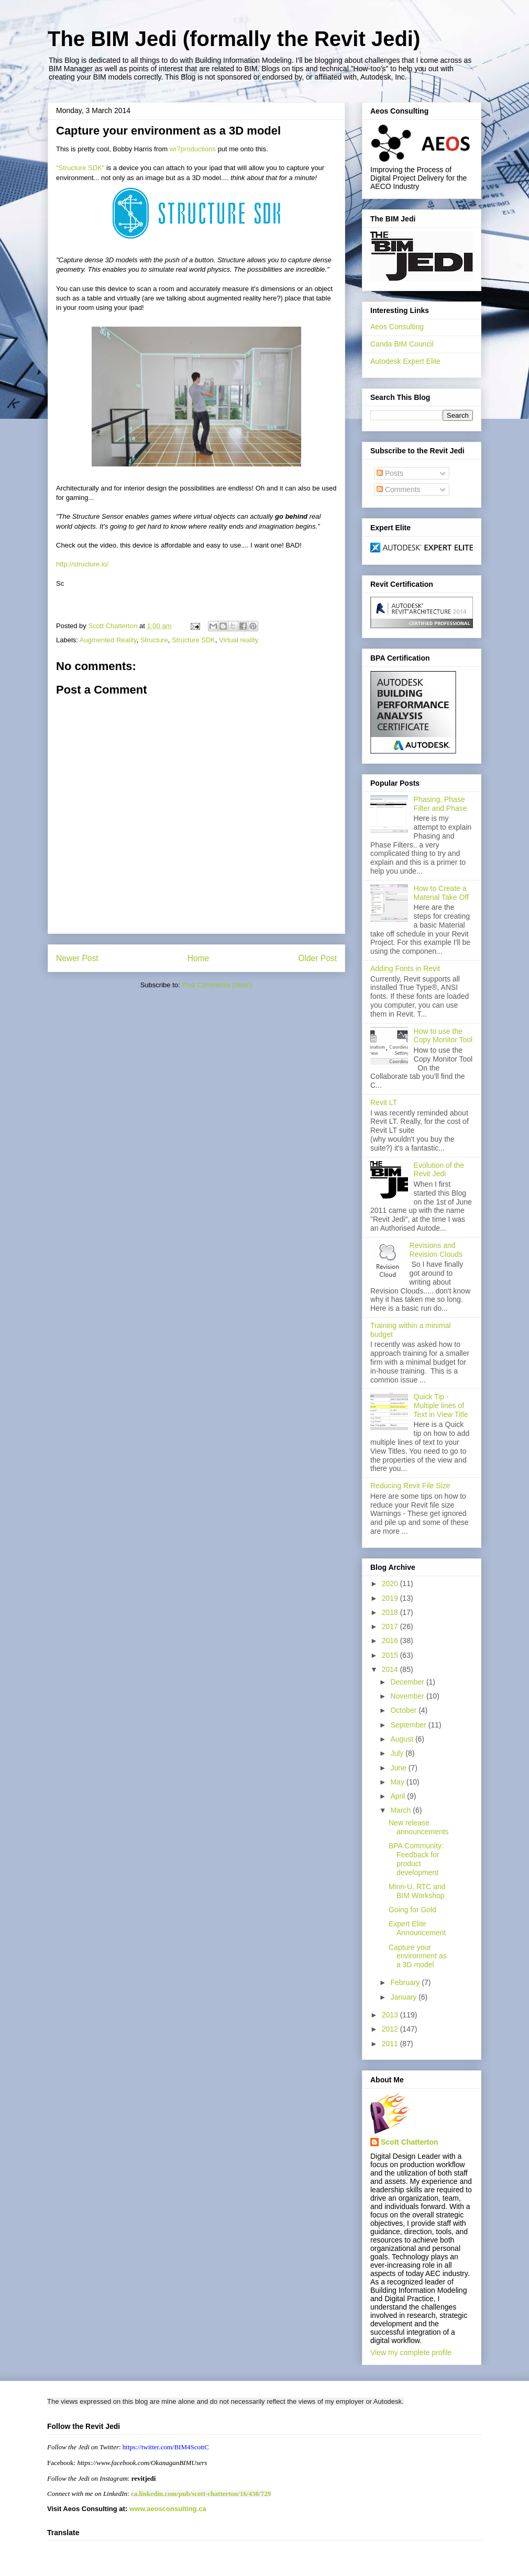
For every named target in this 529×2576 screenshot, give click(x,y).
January (404, 1997)
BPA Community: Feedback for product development (416, 1859)
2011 (391, 2043)
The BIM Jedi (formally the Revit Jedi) (234, 38)
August (402, 1739)
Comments (399, 489)
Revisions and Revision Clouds (436, 1249)
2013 (391, 2015)
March (401, 1810)
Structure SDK (193, 640)
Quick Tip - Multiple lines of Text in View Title (441, 1405)
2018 (391, 1612)
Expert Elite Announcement (417, 1928)
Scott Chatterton (409, 2142)
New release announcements (419, 1827)
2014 (391, 1669)
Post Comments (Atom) (217, 985)
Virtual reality (238, 640)
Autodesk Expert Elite (405, 361)
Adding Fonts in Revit (405, 968)
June (399, 1768)
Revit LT (383, 1102)
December (408, 1682)
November (408, 1696)
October (404, 1710)
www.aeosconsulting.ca (166, 2509)
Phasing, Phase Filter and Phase (440, 803)
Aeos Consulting (397, 326)
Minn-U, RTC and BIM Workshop (417, 1891)
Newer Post (77, 958)
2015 (391, 1655)
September (409, 1725)
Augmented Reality (108, 640)
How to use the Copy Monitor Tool (443, 1035)
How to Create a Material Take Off (441, 892)
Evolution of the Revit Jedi (439, 1169)
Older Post (317, 958)
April (398, 1796)
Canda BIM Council (402, 344)
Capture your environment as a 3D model (418, 1956)
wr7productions (193, 149)
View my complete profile (410, 2352)
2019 (391, 1598)
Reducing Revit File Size (410, 1485)
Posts (390, 473)
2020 (391, 1583)
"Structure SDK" (80, 168)
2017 (391, 1626)
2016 (391, 1640)
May (398, 1782)
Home (199, 958)
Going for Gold (412, 1909)
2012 (391, 2029)
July (397, 1753)
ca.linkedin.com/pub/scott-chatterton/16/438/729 (201, 2493)
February (406, 1982)
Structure (154, 640)
